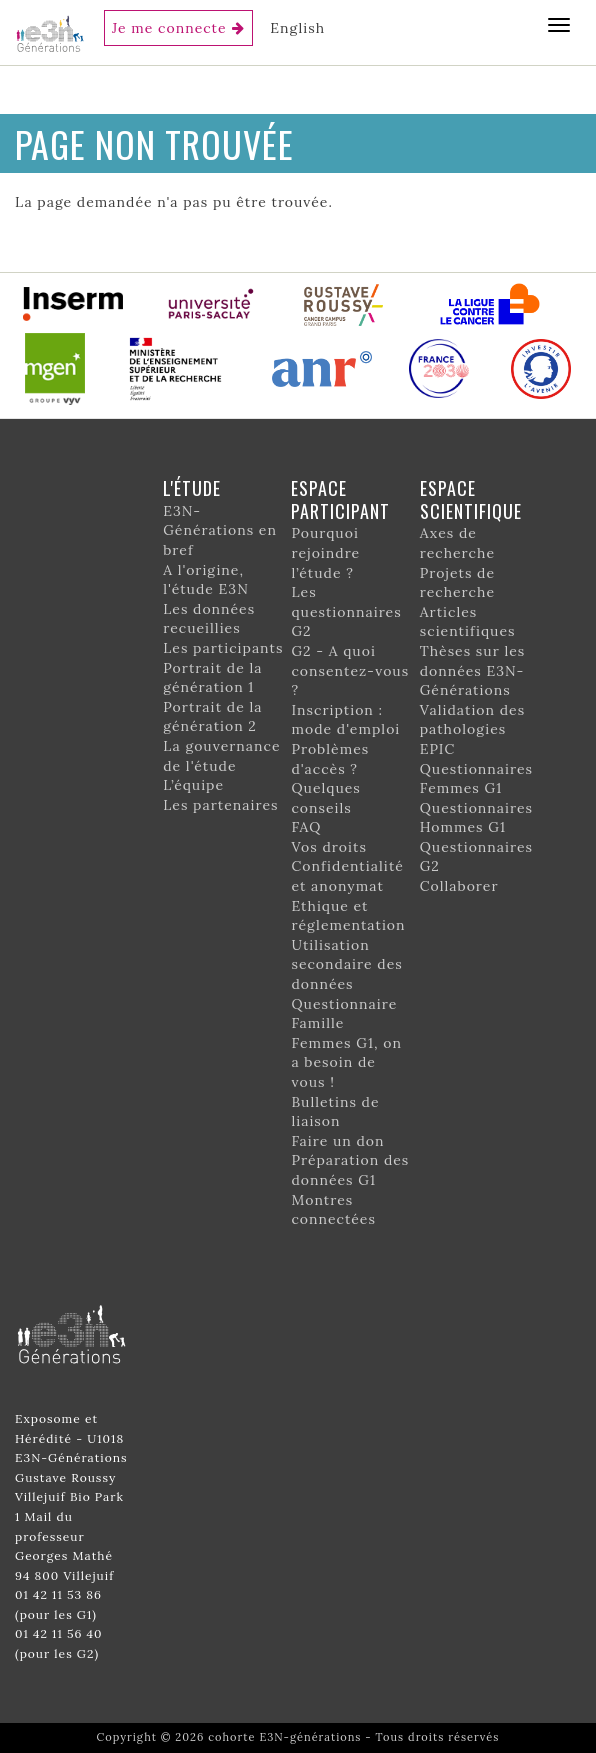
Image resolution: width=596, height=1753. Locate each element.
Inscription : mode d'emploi (345, 720)
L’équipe (193, 785)
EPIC (437, 749)
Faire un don (337, 1141)
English (297, 28)
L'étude (192, 488)
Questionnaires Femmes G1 (476, 779)
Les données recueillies (209, 619)
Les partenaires (220, 805)
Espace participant (340, 499)
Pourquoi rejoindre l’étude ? (325, 552)
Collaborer (459, 886)
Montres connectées (333, 1210)
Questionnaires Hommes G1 (476, 818)
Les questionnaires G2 (346, 611)
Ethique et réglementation (348, 916)
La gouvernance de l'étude (221, 756)
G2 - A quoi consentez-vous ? (350, 670)
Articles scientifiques (468, 622)
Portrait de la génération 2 (212, 717)
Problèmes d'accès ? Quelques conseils (330, 778)
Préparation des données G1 (350, 1170)
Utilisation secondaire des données (346, 964)
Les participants (223, 648)
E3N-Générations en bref (220, 530)
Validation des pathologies (472, 720)
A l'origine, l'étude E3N (206, 580)
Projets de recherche (457, 583)
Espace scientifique (471, 499)
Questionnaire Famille (344, 1014)
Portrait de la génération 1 (212, 678)
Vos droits (329, 847)
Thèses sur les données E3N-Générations (473, 670)
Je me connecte (169, 28)
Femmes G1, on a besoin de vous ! (346, 1062)
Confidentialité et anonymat (347, 876)
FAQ (306, 827)
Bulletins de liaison (335, 1112)
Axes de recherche (457, 543)
